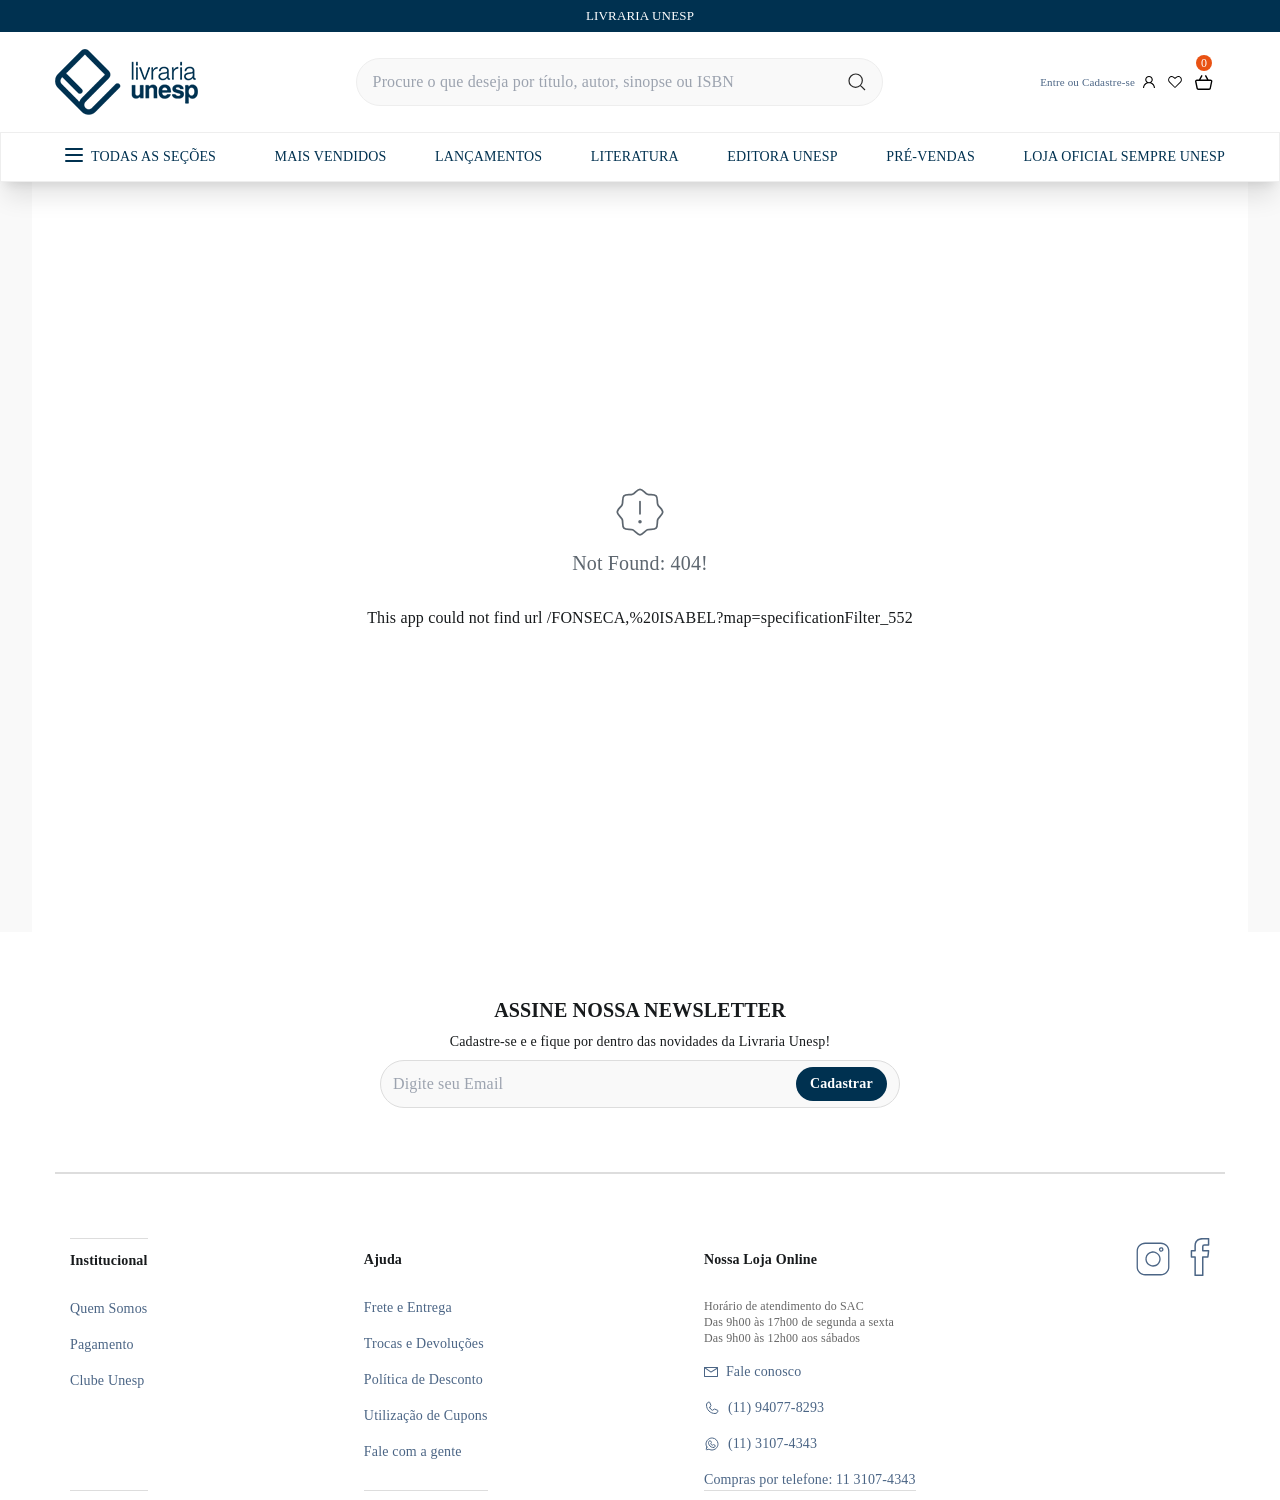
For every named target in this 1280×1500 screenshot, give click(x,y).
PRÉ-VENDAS (930, 156)
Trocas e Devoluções (424, 1343)
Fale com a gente (413, 1451)
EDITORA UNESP (782, 156)
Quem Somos (108, 1308)
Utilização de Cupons (426, 1415)
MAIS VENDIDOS (331, 156)
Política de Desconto (423, 1379)
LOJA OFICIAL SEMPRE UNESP (1123, 156)
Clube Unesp (107, 1380)
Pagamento (102, 1344)
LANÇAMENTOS (488, 156)
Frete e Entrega (408, 1307)
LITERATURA (635, 156)
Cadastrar (841, 1083)
